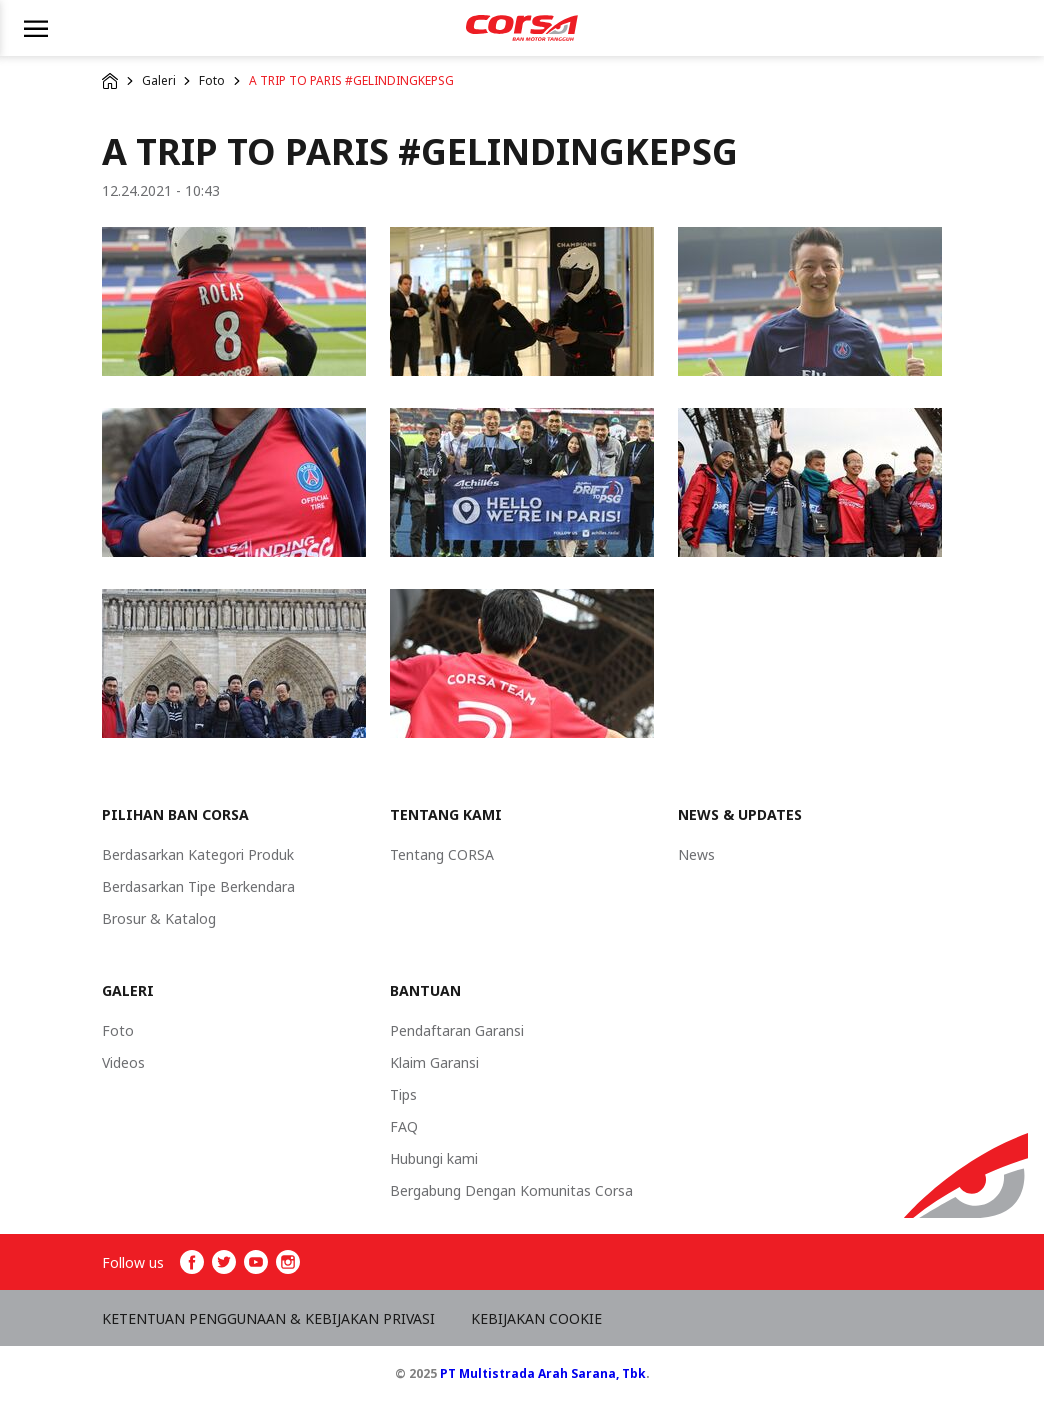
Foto (212, 80)
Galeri (159, 80)
